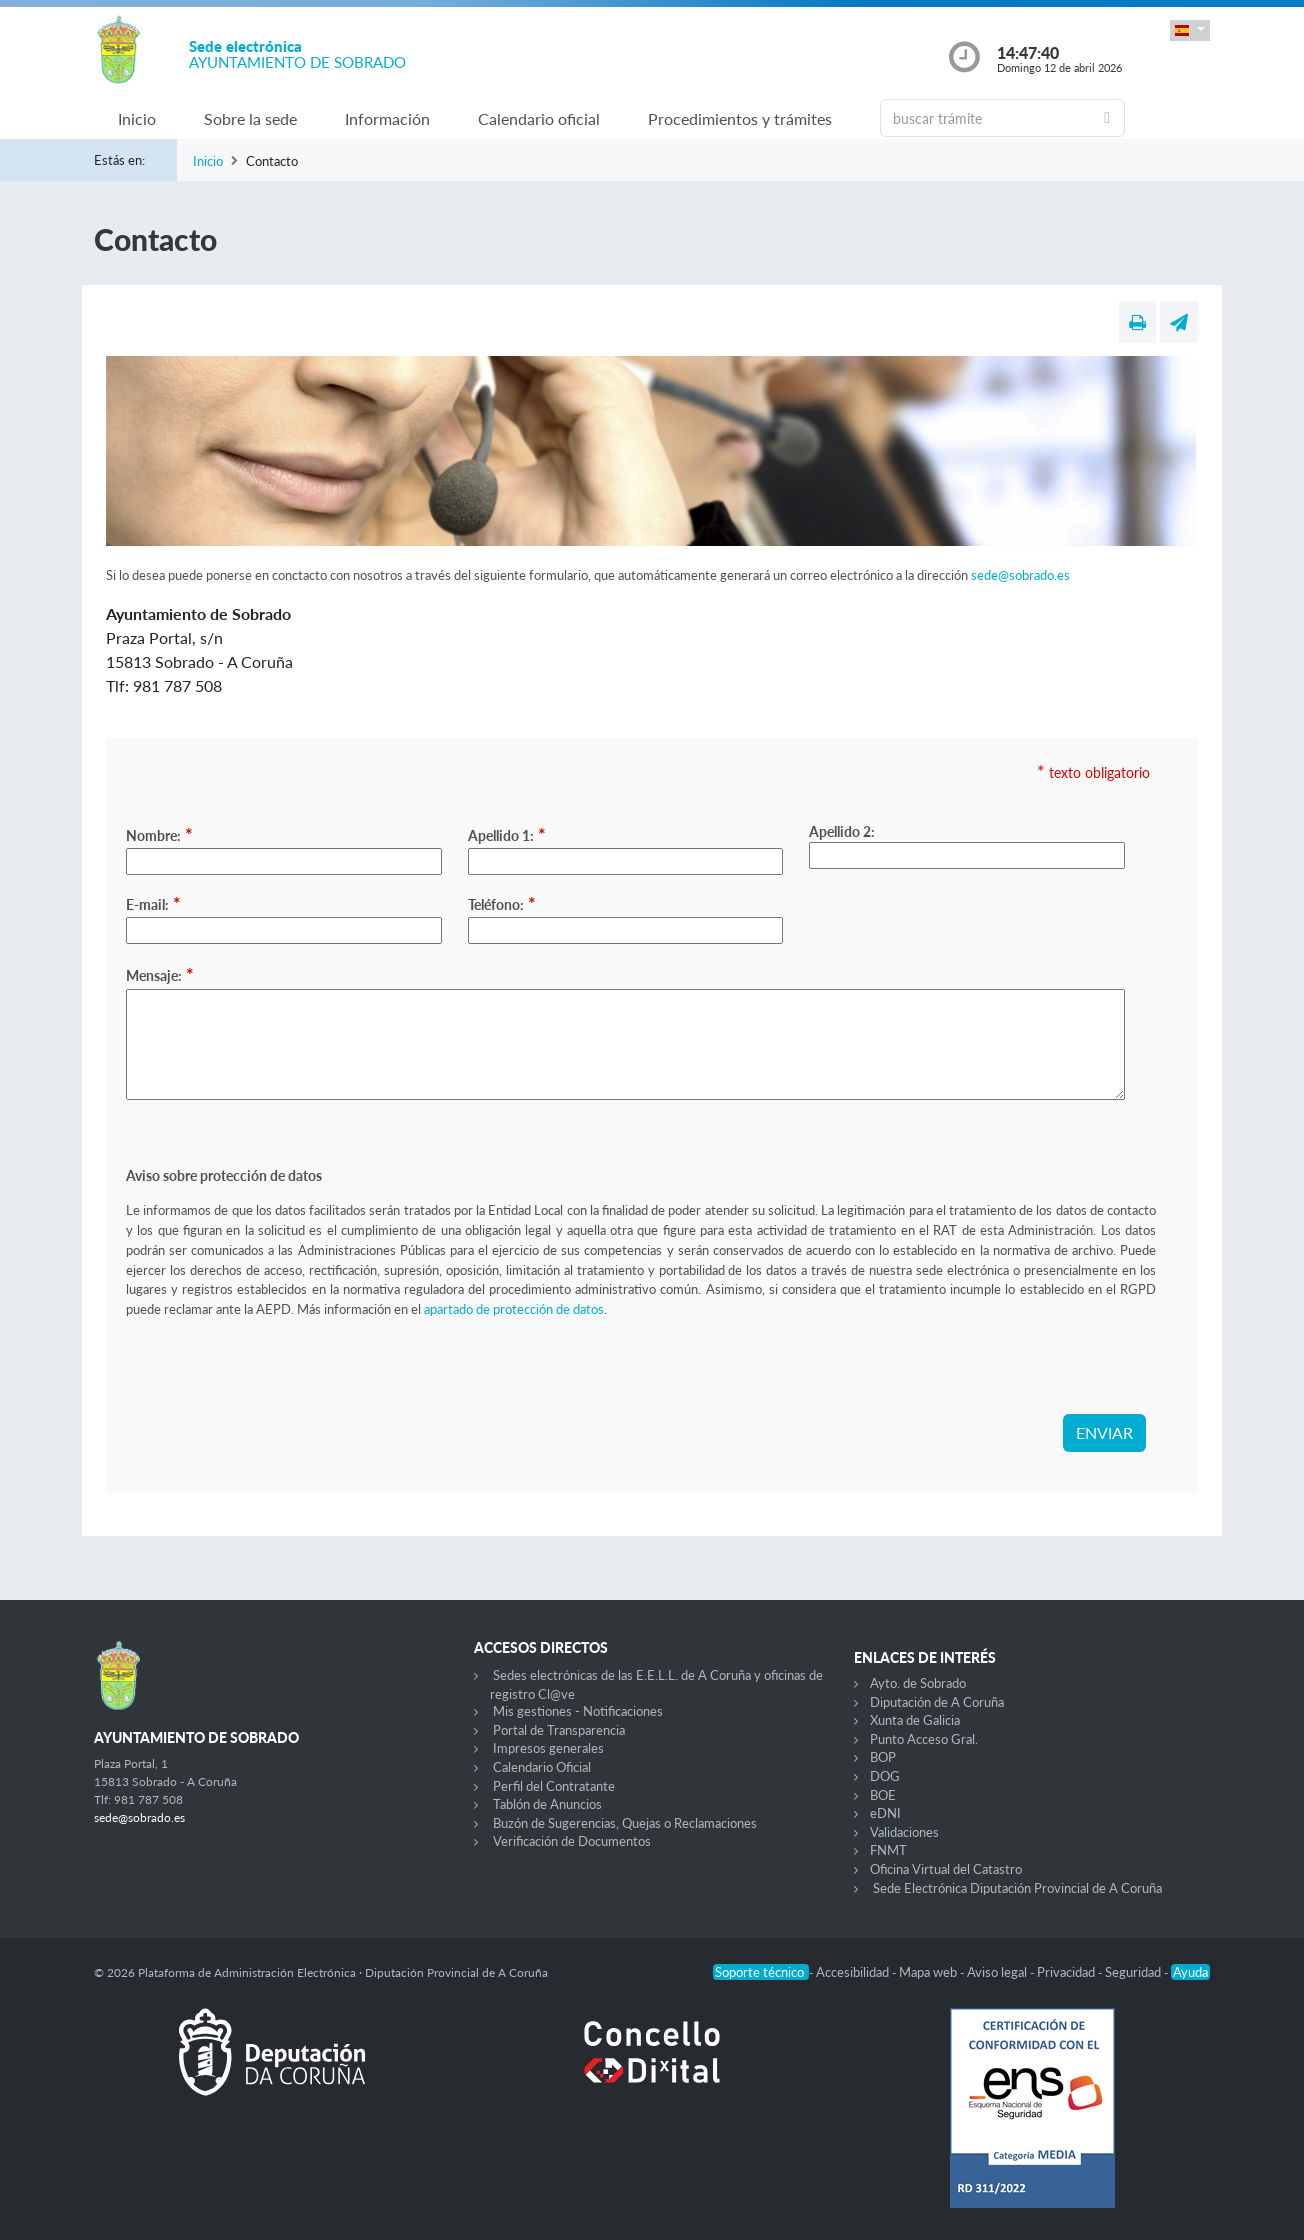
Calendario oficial (539, 118)
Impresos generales (548, 1748)
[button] (1190, 30)
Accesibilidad (854, 1972)
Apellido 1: (507, 834)
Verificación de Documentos (572, 1841)
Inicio (137, 118)
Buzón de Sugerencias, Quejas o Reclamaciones (625, 1823)
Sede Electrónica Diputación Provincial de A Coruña (1017, 1888)
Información (387, 118)
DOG (885, 1776)
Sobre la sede (250, 118)
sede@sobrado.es (1020, 575)
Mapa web (929, 1972)
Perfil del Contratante (554, 1786)
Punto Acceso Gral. (924, 1739)
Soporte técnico (761, 1972)
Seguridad (1134, 1972)
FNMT (888, 1850)
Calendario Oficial (542, 1767)
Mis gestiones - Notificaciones (578, 1711)
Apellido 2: (842, 831)
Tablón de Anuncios (547, 1804)
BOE (883, 1795)
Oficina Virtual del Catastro (946, 1869)
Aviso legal (998, 1972)
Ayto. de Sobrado (918, 1683)
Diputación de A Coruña (937, 1702)
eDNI (885, 1813)
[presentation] (278, 1375)
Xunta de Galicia (915, 1720)
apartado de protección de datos (514, 1309)
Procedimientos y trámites (740, 118)
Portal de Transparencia (559, 1730)
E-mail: (153, 903)
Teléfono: (502, 903)
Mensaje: (160, 974)
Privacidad (1067, 1972)
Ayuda (1190, 1972)
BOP (883, 1757)
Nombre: (159, 834)
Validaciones (904, 1832)
